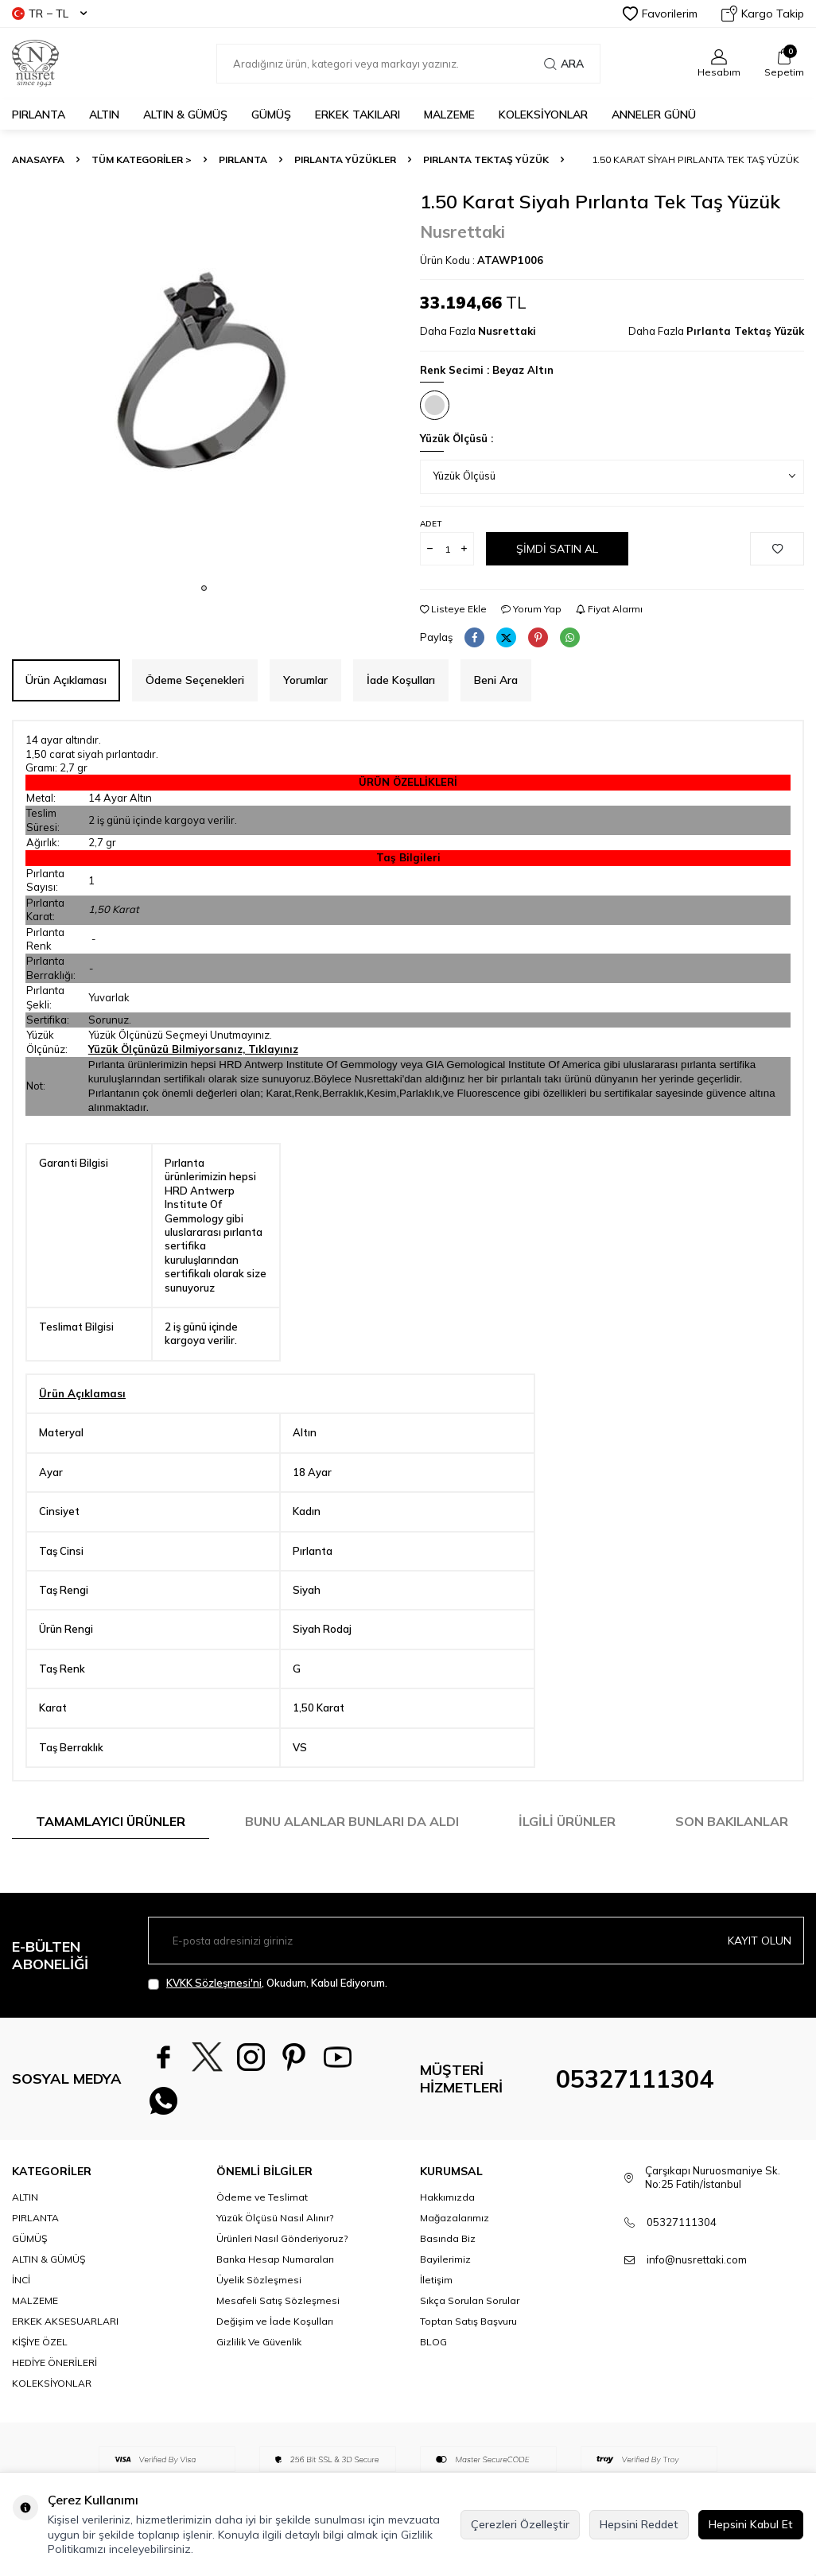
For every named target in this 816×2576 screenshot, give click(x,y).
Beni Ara (496, 680)
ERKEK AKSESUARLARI (65, 2322)
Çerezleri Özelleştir (520, 2524)
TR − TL (49, 13)
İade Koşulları (401, 680)
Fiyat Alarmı (609, 609)
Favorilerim (660, 13)
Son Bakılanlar (731, 1821)
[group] (204, 382)
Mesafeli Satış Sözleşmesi (278, 2301)
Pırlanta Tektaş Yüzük (486, 159)
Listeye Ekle (453, 609)
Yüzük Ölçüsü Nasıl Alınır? (274, 2218)
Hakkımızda (447, 2198)
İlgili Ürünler (567, 1821)
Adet (430, 524)
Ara (564, 63)
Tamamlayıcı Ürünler (110, 1821)
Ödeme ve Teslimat (262, 2198)
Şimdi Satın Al (557, 549)
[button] (204, 588)
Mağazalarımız (454, 2218)
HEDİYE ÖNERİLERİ (54, 2363)
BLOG (433, 2343)
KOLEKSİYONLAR (543, 114)
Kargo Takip (762, 13)
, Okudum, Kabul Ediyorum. (267, 1983)
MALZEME (449, 114)
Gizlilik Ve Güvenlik (258, 2343)
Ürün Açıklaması (66, 680)
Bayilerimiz (445, 2260)
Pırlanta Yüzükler (345, 159)
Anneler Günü (654, 114)
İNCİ (21, 2281)
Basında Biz (448, 2239)
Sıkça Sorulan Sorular (469, 2301)
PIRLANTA (38, 114)
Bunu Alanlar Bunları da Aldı (352, 1821)
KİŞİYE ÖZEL (40, 2343)
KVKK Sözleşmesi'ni (214, 1982)
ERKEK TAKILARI (357, 114)
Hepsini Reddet (639, 2524)
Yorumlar (305, 680)
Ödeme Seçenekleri (195, 680)
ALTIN (104, 114)
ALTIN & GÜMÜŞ (185, 114)
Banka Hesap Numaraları (275, 2260)
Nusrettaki (462, 231)
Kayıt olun (759, 1940)
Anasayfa (38, 159)
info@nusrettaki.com (697, 2260)
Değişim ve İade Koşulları (274, 2322)
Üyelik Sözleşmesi (258, 2281)
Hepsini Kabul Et (751, 2524)
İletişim (436, 2281)
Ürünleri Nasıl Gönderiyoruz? (282, 2239)
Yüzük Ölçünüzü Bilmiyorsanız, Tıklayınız (193, 1049)
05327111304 (634, 2079)
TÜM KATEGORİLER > (141, 159)
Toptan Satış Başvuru (468, 2322)
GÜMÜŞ (271, 114)
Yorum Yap (531, 609)
